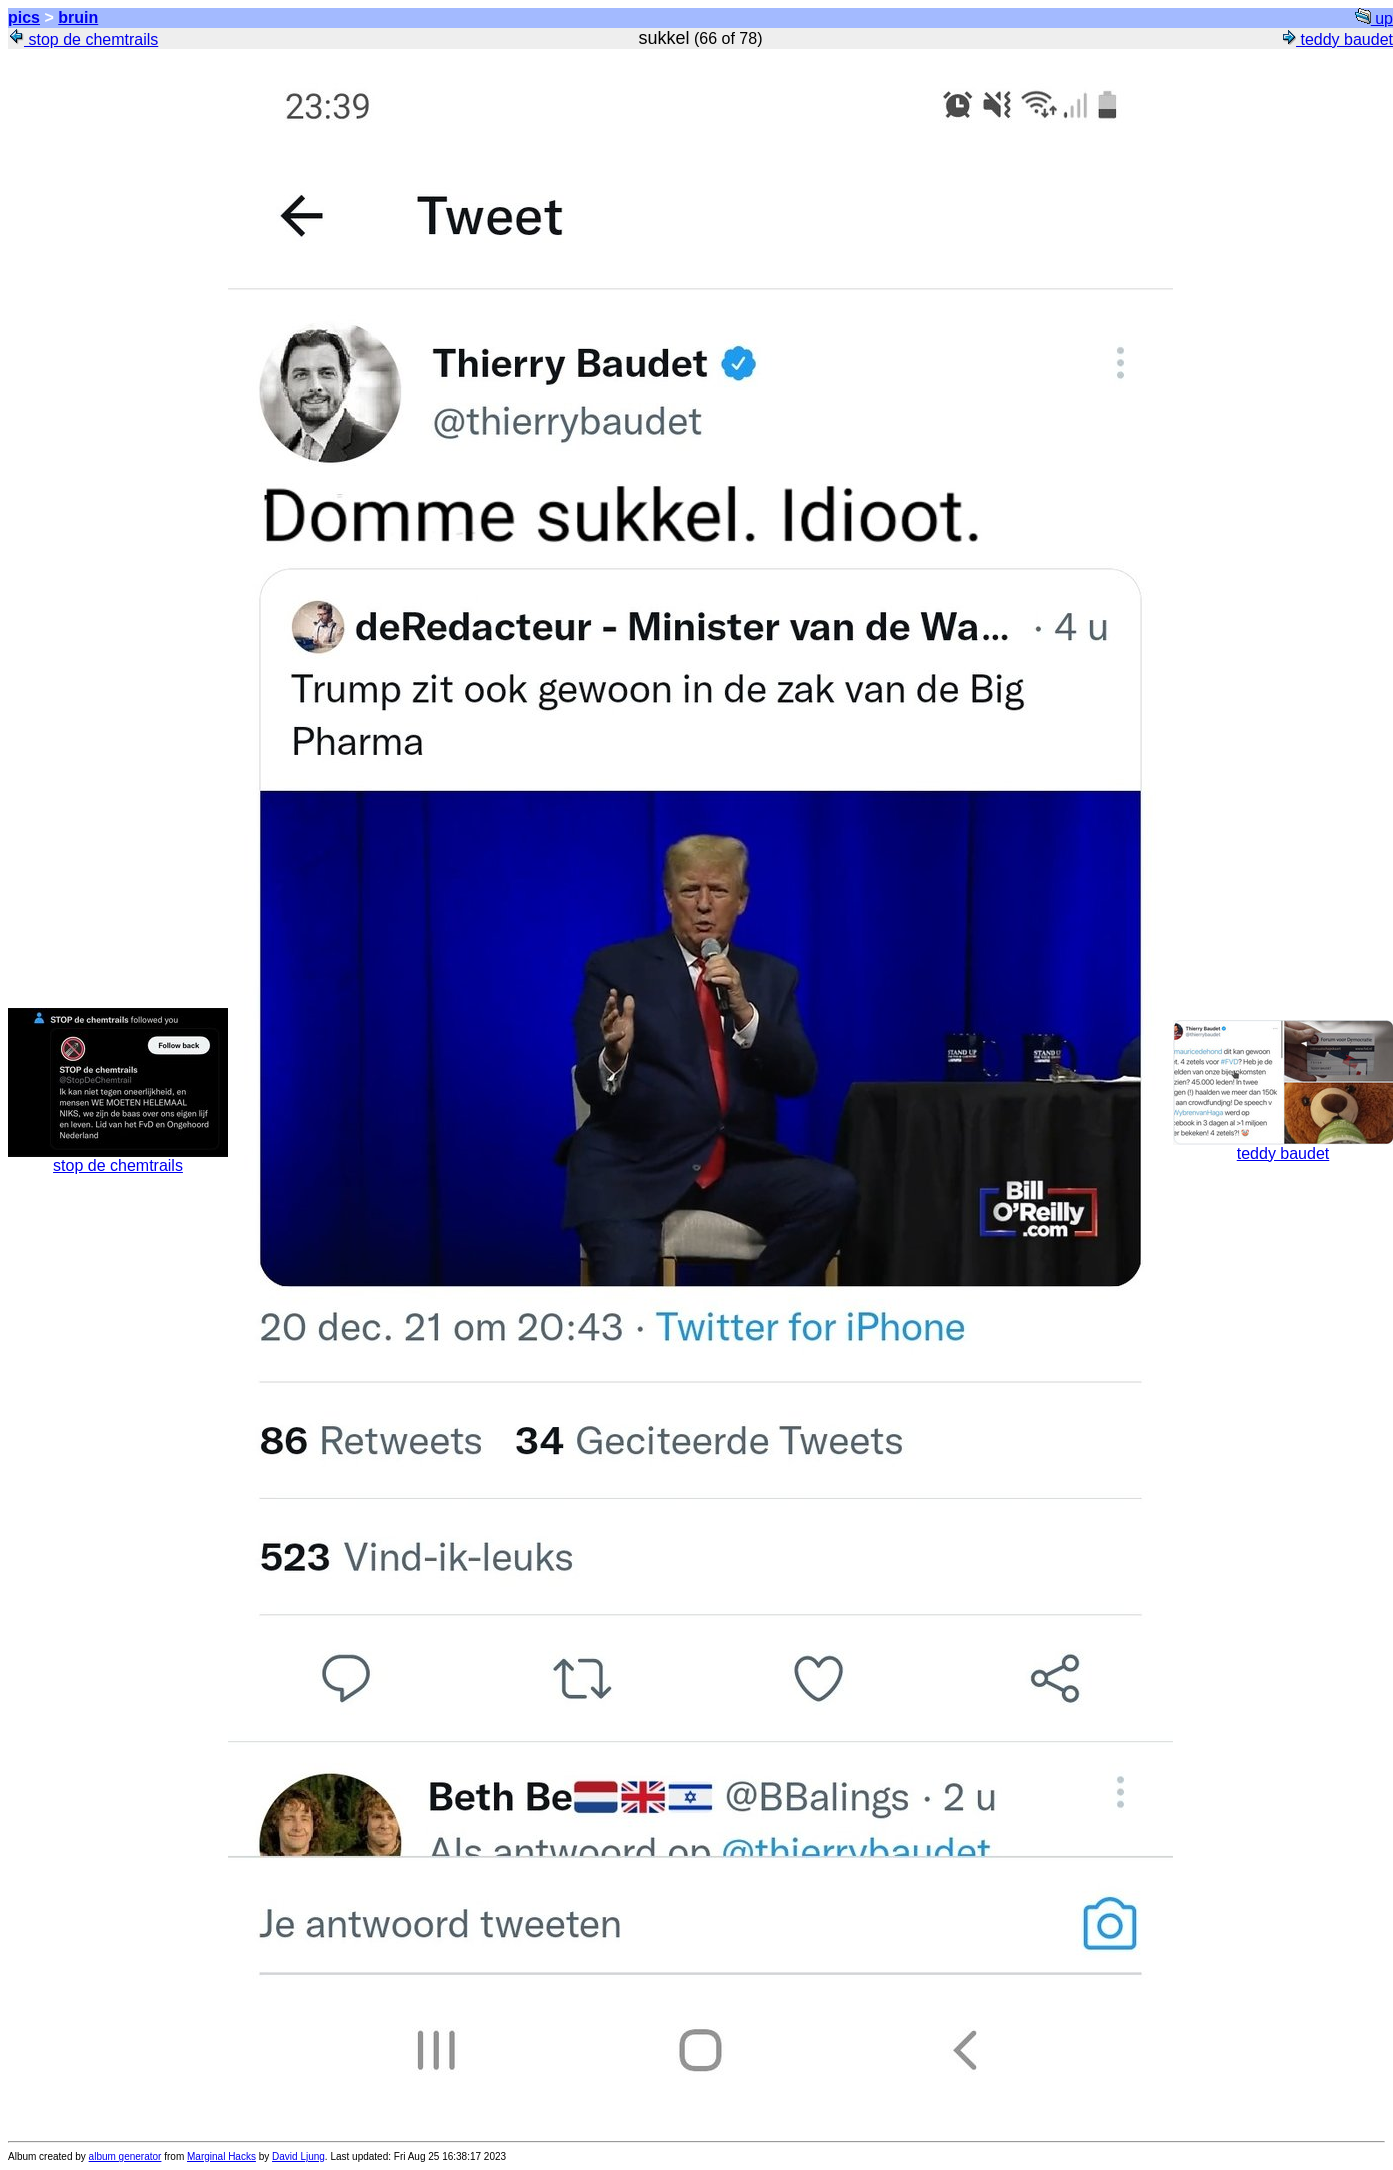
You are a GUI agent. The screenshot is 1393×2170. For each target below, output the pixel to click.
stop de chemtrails (83, 39)
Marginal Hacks (221, 2156)
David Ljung (298, 2156)
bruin (78, 17)
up (1374, 18)
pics (24, 17)
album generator (125, 2156)
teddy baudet (1336, 39)
